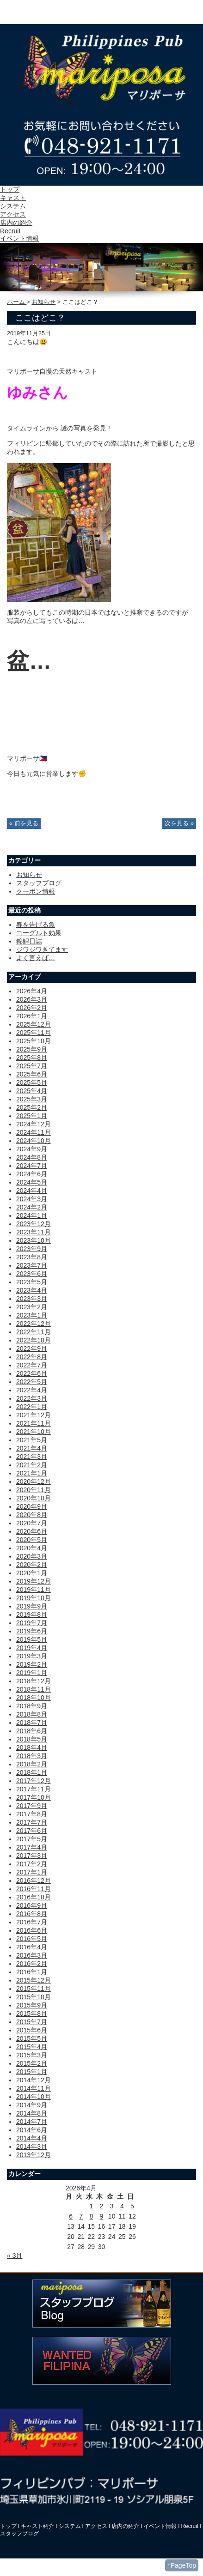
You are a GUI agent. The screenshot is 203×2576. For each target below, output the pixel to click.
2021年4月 (31, 1448)
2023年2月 (31, 1307)
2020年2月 (31, 1564)
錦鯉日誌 (29, 941)
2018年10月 (33, 1697)
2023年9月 (31, 1248)
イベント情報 (19, 238)
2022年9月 (31, 1348)
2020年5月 (31, 1539)
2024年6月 (31, 1174)
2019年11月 (33, 1589)
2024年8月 (31, 1157)
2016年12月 (33, 1880)
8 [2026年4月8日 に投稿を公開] (91, 2216)
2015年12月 (33, 1980)
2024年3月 (31, 1199)
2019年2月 (31, 1664)
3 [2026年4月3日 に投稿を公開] (112, 2206)
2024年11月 (33, 1132)
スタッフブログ (39, 883)
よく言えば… (35, 957)
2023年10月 (33, 1240)
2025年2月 (31, 1107)
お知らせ (43, 302)
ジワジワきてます (42, 949)
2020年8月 (31, 1514)
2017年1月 (31, 1872)
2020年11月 (33, 1490)
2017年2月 (31, 1864)
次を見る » (179, 823)
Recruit (10, 231)
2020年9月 (31, 1506)
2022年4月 (31, 1390)
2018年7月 (31, 1722)
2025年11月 (33, 1032)
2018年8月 (31, 1714)
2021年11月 (33, 1423)
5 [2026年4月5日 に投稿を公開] (132, 2206)
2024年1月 (31, 1215)
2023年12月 (33, 1224)
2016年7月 (31, 1922)
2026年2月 (31, 1007)
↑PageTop (181, 2565)
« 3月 (14, 2255)
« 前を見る (23, 823)
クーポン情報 (35, 891)
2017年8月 (31, 1814)
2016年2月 (31, 1963)
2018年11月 (33, 1689)
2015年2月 (31, 2063)
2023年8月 (31, 1257)
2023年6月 (31, 1273)
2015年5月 (31, 2038)
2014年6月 (31, 2130)
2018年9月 (31, 1706)
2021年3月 (31, 1456)
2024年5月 (31, 1182)
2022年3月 (31, 1398)
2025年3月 (31, 1099)
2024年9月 (31, 1149)
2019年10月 (33, 1598)
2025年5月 (31, 1082)
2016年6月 (31, 1930)
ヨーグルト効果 (39, 933)
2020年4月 (31, 1548)
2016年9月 (31, 1905)
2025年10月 (33, 1041)
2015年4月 (31, 2046)
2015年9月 (31, 2005)
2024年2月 (31, 1207)
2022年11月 (33, 1332)
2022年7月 (31, 1365)
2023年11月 (33, 1232)
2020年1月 (31, 1573)
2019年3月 (31, 1656)
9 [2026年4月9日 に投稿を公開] (102, 2216)
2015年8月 (31, 2013)
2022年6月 (31, 1373)
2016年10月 (33, 1897)
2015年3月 (31, 2055)
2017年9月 (31, 1805)
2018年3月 (31, 1756)
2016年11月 (33, 1889)
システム (13, 206)
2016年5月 (31, 1938)
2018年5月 (31, 1739)
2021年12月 (33, 1415)
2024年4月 (31, 1190)
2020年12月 (33, 1481)
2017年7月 (31, 1822)
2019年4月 (31, 1647)
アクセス (13, 214)
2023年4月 (31, 1290)
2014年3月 (31, 2146)
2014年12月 (33, 2080)
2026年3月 (31, 999)
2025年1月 (31, 1115)
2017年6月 (31, 1830)
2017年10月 (33, 1797)
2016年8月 (31, 1913)
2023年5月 (31, 1282)
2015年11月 (33, 1988)
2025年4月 (31, 1090)
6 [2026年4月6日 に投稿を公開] (71, 2216)
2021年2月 (31, 1465)
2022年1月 (31, 1406)
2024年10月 (33, 1140)
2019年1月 (31, 1672)
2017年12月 (33, 1780)
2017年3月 (31, 1855)
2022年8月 (31, 1357)
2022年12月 (33, 1323)
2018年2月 (31, 1764)
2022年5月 (31, 1381)
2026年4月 (31, 991)
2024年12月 (33, 1124)
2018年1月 (31, 1772)
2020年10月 (33, 1498)
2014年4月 (31, 2138)
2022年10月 (33, 1340)
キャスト (13, 197)
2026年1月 (31, 1016)
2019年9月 (31, 1606)
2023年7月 (31, 1265)
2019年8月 (31, 1614)
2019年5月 (31, 1639)
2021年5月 (31, 1440)
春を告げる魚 (35, 924)
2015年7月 (31, 2022)
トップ (9, 189)
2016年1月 (31, 1972)
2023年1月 (31, 1315)
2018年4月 (31, 1747)
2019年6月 (31, 1631)
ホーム (17, 302)
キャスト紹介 (37, 2526)
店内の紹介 (16, 222)
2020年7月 (31, 1523)
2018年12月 (33, 1681)
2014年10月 (33, 2096)
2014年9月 (31, 2105)
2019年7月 (31, 1623)
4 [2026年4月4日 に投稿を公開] (122, 2206)
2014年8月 (31, 2113)
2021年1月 (31, 1473)
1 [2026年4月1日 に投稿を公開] (91, 2206)
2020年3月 (31, 1556)
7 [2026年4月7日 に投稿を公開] (81, 2216)
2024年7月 (31, 1165)
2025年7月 (31, 1066)
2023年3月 (31, 1298)
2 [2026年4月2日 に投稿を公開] (102, 2206)
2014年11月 (33, 2088)
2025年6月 (31, 1074)
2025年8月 (31, 1057)
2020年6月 (31, 1531)
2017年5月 (31, 1839)
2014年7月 (31, 2121)
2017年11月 (33, 1789)
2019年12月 (33, 1581)
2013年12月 (33, 2155)
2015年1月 (31, 2071)
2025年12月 (33, 1024)
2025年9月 (31, 1049)
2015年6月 (31, 2030)
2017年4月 (31, 1847)
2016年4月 (31, 1947)
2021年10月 (33, 1431)
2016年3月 (31, 1955)
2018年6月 (31, 1731)
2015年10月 (33, 1997)
